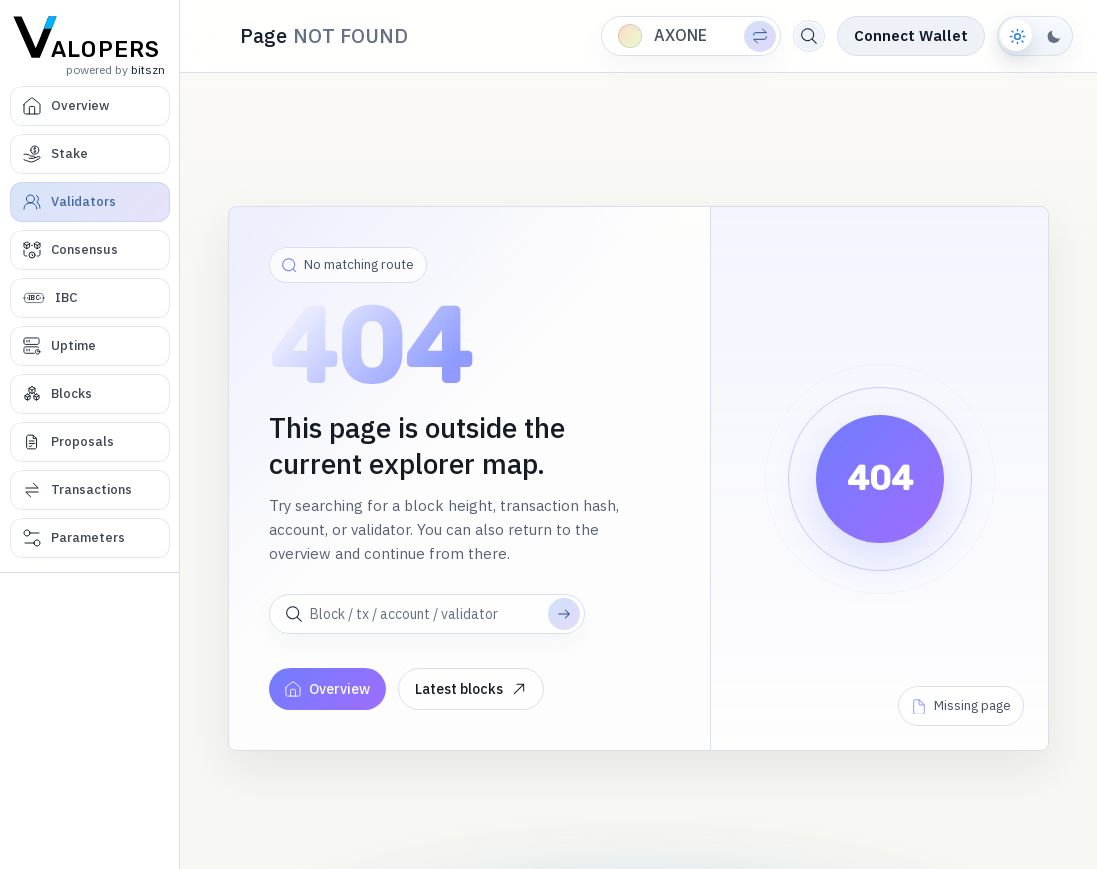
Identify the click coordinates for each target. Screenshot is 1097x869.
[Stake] (90, 154)
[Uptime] (90, 346)
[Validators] (90, 202)
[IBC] (90, 298)
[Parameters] (90, 538)
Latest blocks (471, 689)
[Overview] (90, 106)
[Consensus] (90, 250)
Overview (327, 689)
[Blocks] (90, 394)
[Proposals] (90, 442)
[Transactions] (90, 490)
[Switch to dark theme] (1035, 36)
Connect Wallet (911, 35)
